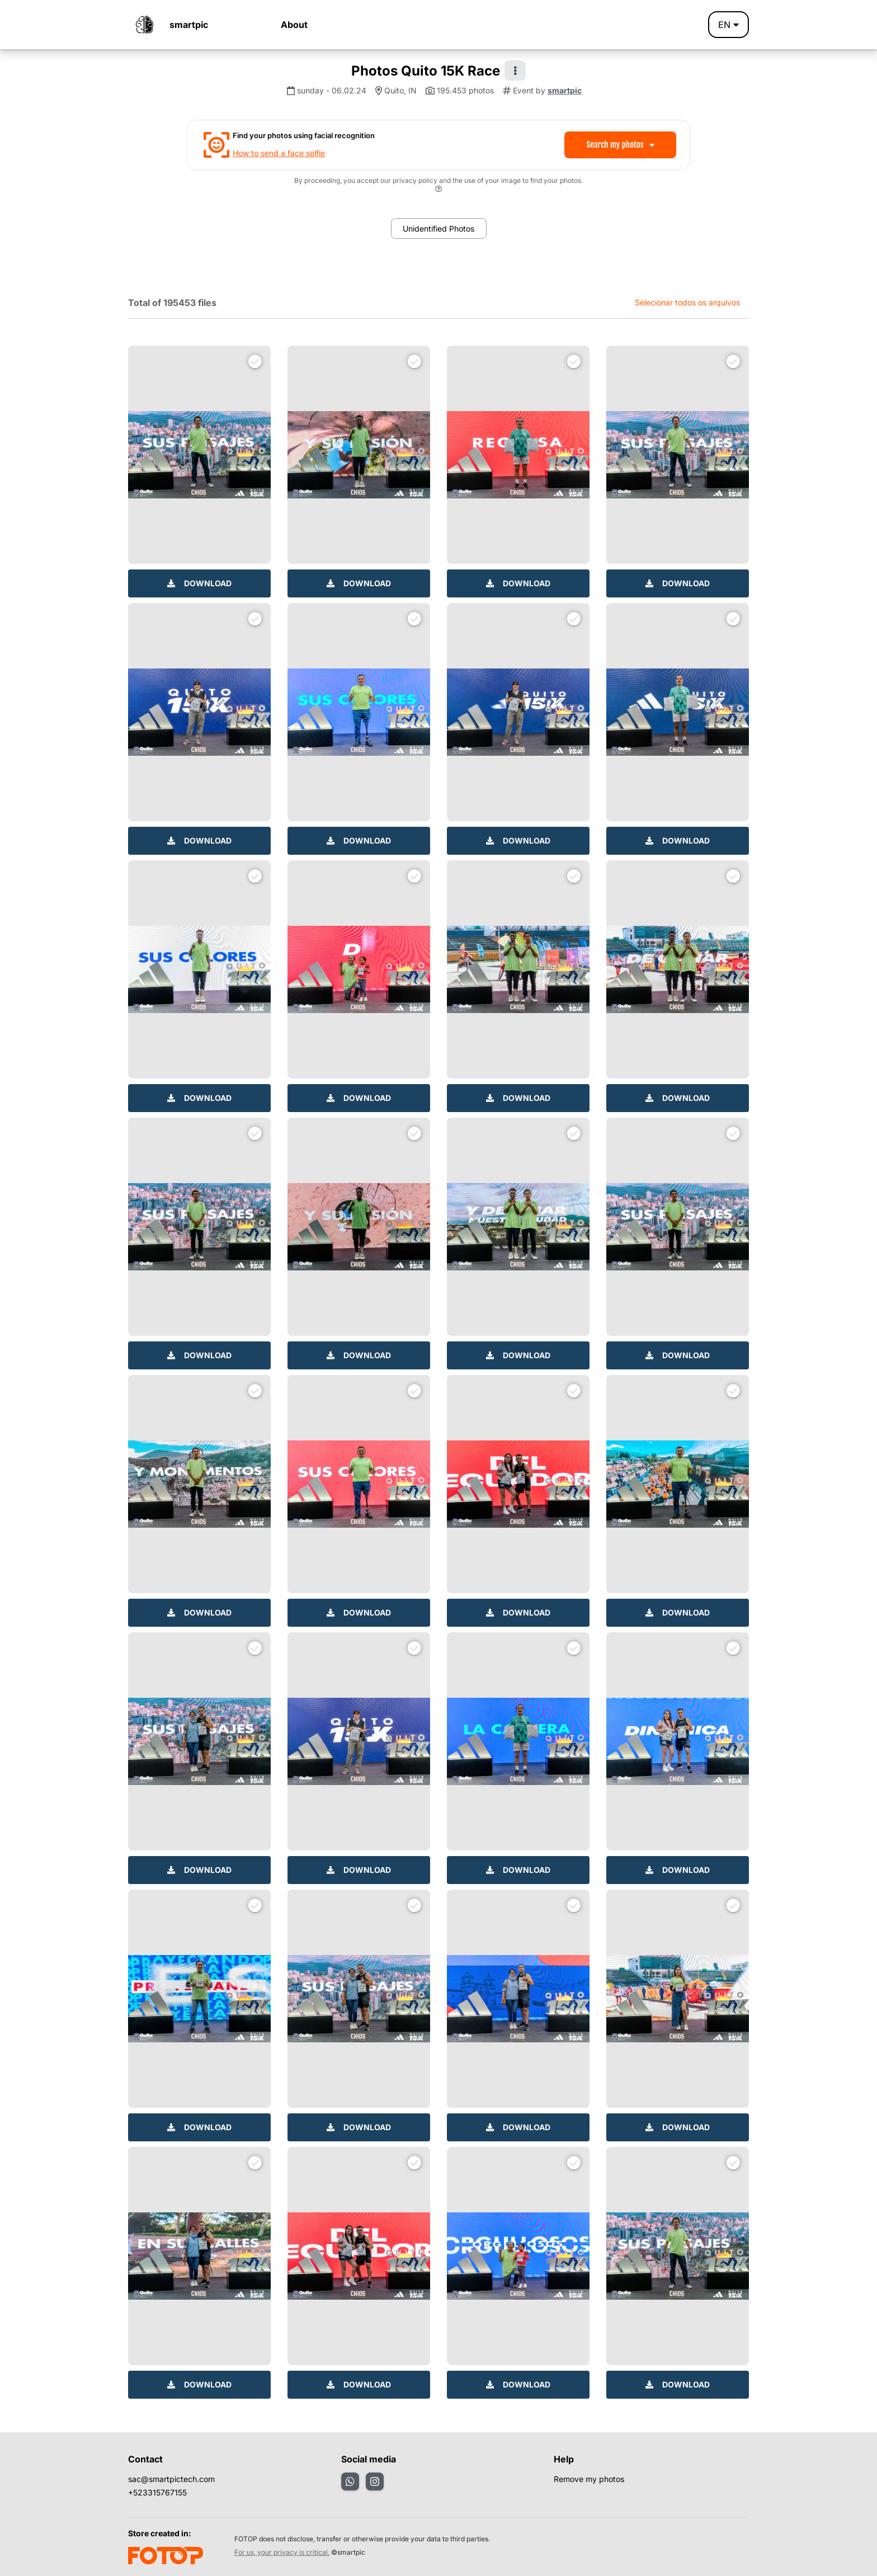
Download (199, 583)
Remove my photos (589, 2479)
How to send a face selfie (279, 153)
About (294, 24)
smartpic (188, 24)
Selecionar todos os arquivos (687, 302)
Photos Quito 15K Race (425, 71)
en (728, 24)
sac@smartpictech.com (171, 2479)
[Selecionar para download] (255, 361)
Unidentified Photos (438, 228)
